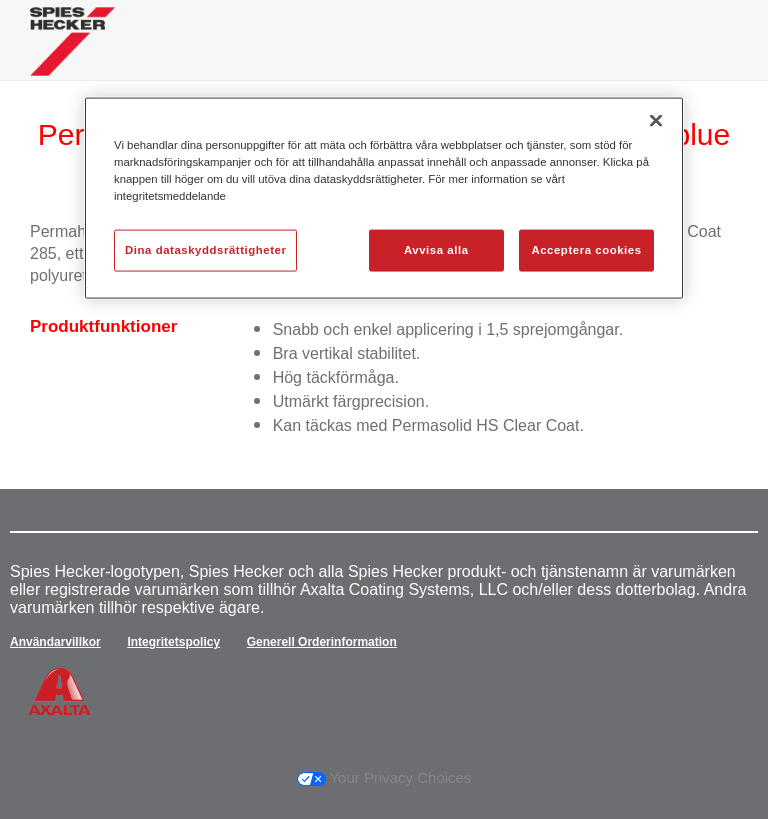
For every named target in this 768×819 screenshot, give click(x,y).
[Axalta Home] (72, 56)
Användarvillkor (55, 642)
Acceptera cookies (586, 250)
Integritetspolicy (173, 642)
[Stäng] (656, 120)
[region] (384, 197)
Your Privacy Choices (384, 777)
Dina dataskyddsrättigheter (205, 250)
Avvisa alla (436, 250)
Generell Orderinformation (322, 642)
